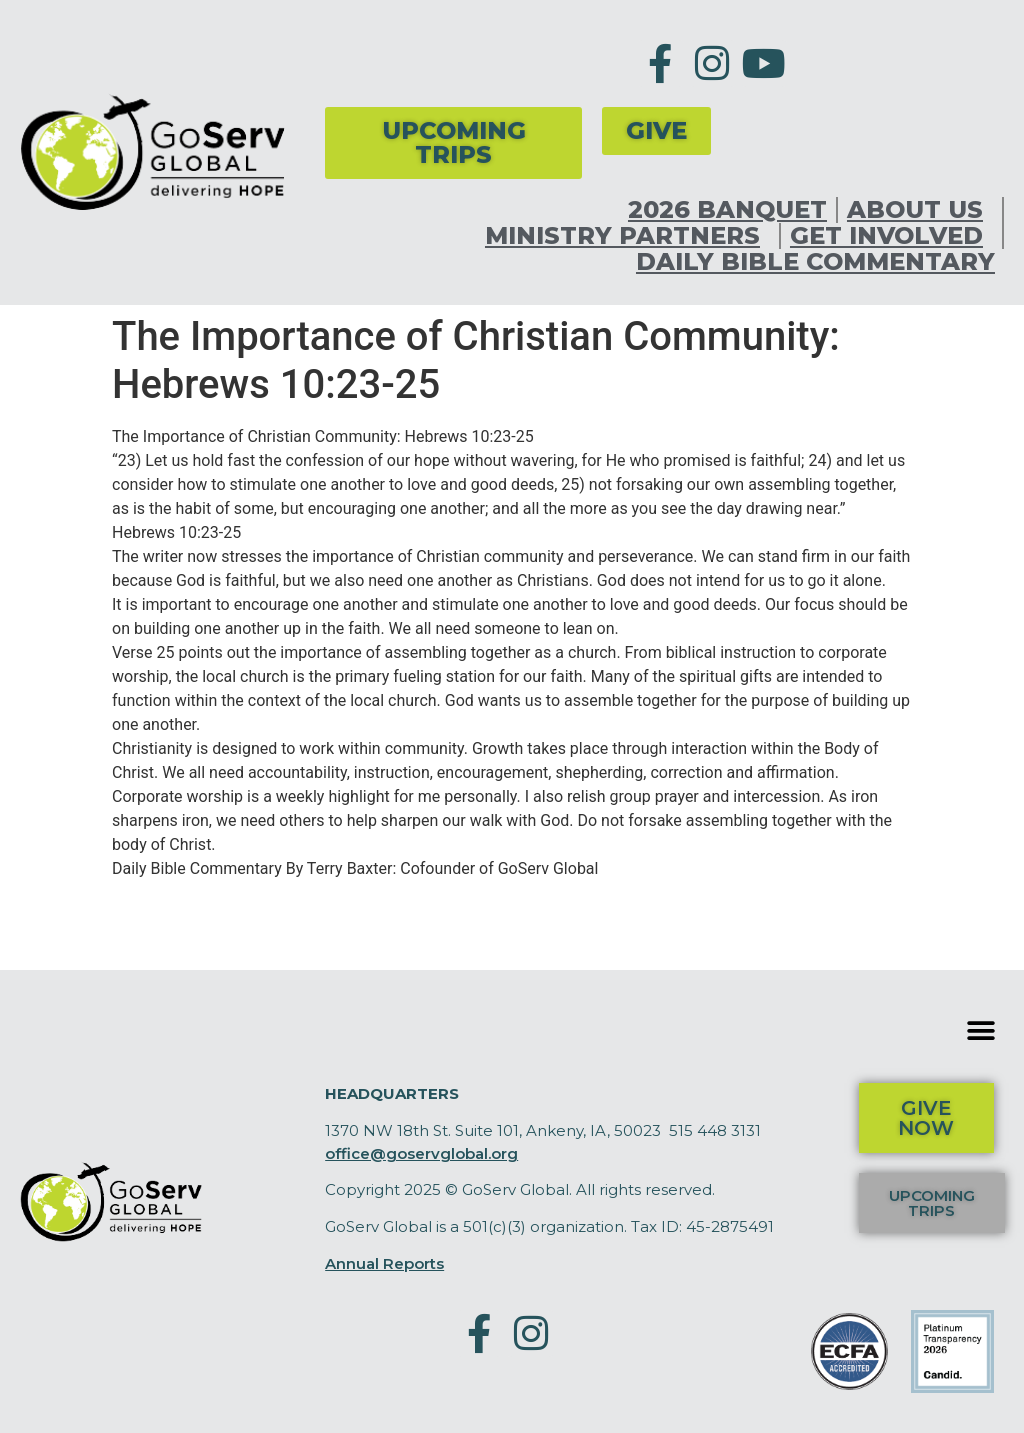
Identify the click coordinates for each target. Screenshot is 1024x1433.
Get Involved (891, 236)
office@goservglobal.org (421, 1153)
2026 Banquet (727, 210)
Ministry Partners (627, 236)
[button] (981, 1030)
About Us (920, 210)
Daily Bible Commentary (815, 262)
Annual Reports (384, 1263)
